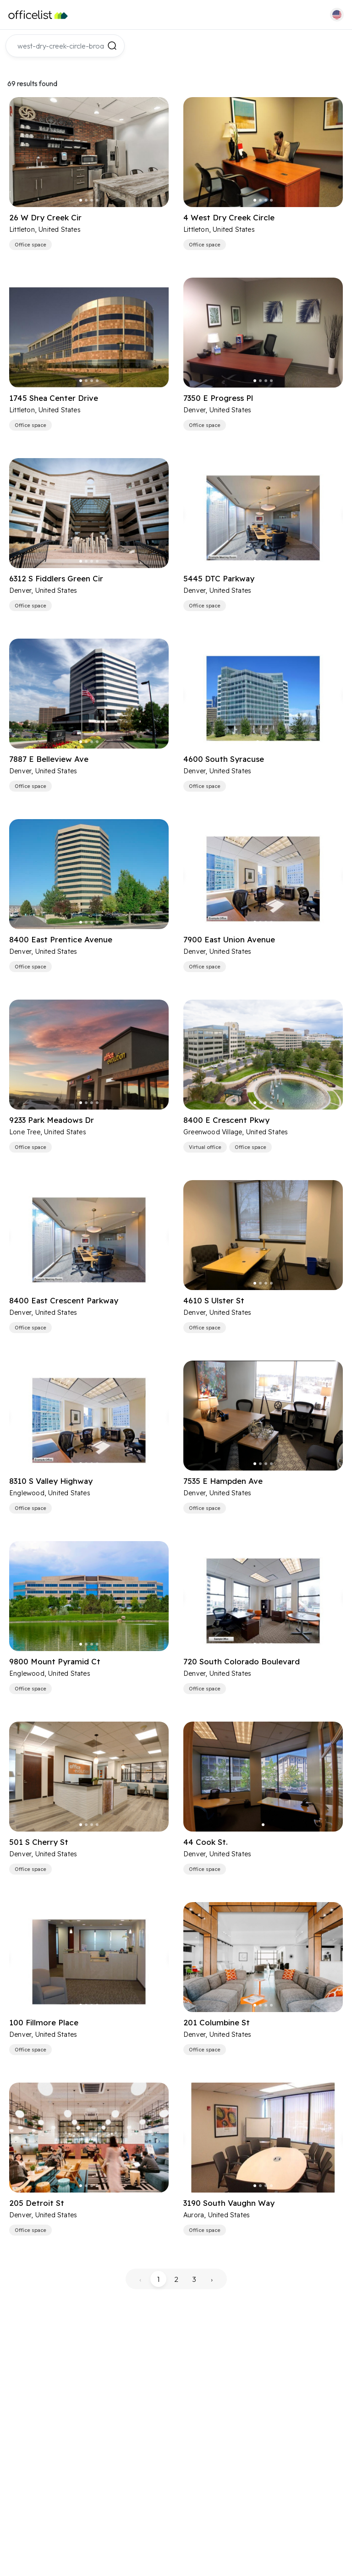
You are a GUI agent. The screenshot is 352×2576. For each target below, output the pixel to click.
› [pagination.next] (212, 2279)
